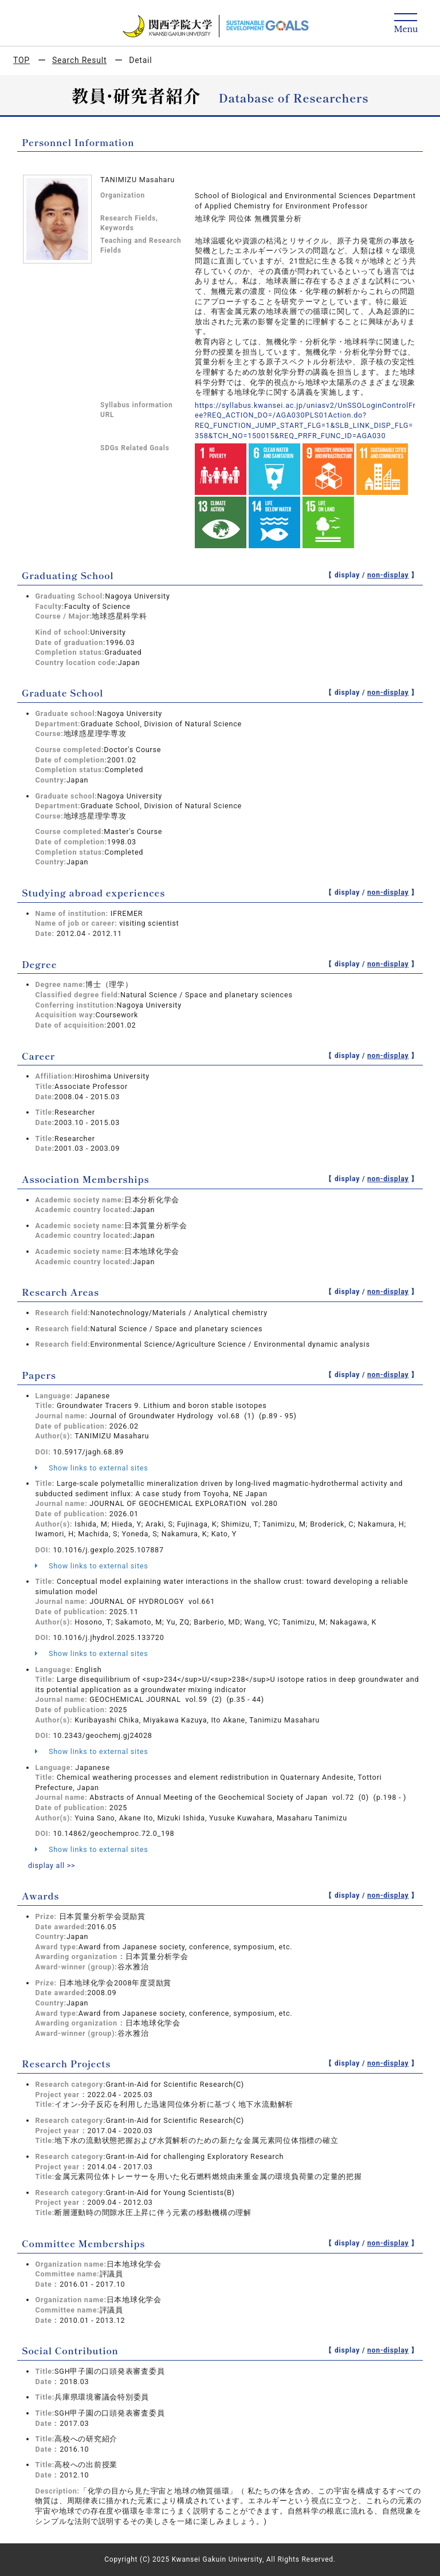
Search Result (79, 60)
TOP (21, 60)
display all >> (52, 1865)
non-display (388, 575)
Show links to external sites (91, 1468)
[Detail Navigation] (406, 24)
